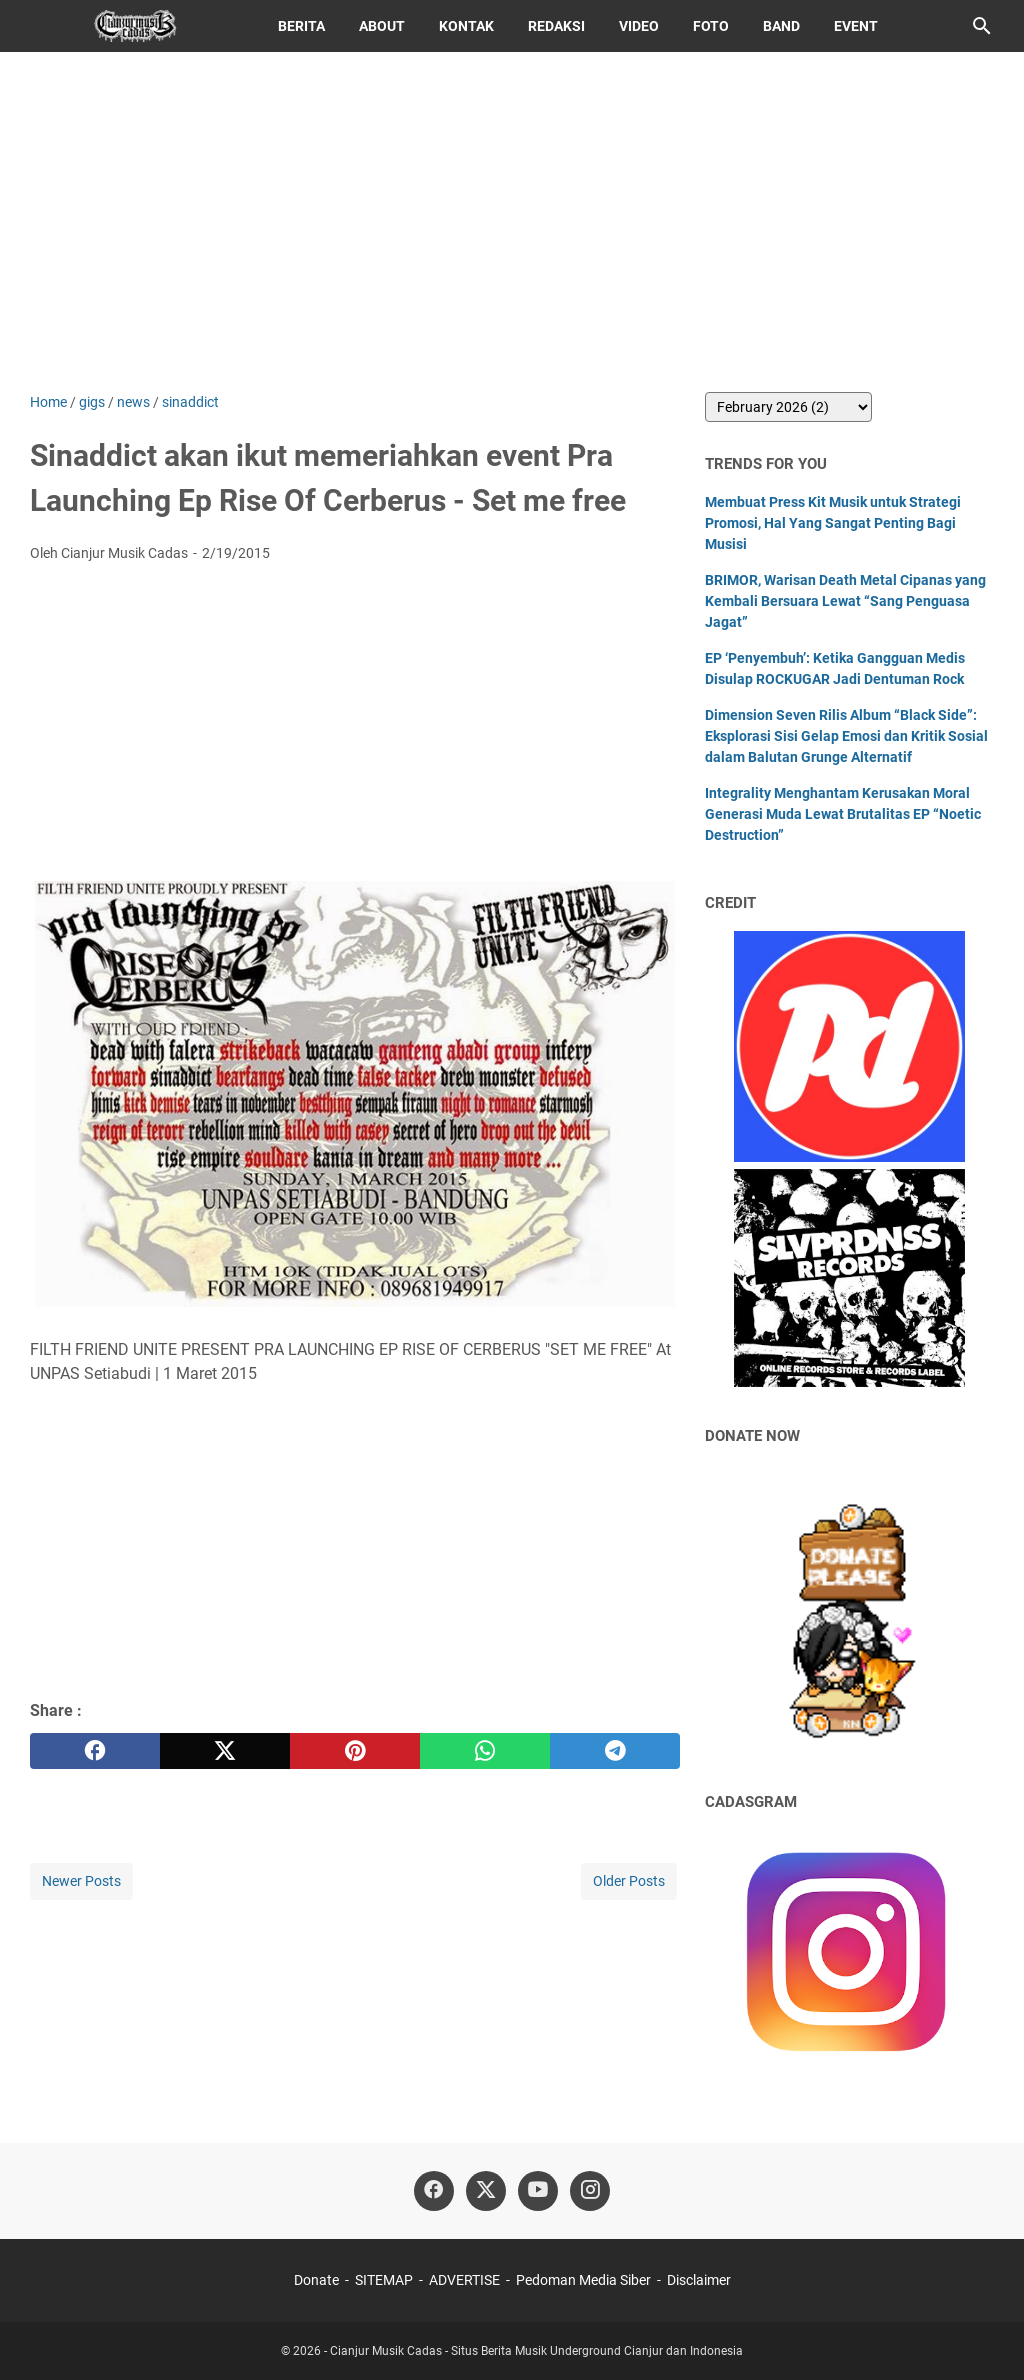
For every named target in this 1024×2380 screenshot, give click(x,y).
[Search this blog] (982, 26)
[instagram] (590, 2191)
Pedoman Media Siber (583, 2280)
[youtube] (538, 2191)
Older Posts (629, 1881)
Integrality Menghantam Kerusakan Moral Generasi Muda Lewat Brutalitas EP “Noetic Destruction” (843, 814)
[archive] (788, 407)
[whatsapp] (485, 1751)
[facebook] (95, 1751)
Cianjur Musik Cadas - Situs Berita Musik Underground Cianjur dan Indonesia (536, 2351)
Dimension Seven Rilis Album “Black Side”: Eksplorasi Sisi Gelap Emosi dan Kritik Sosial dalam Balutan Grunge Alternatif (846, 736)
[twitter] (225, 1751)
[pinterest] (355, 1751)
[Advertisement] (512, 222)
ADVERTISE (464, 2280)
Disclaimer (699, 2280)
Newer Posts (81, 1881)
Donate (316, 2280)
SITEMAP (384, 2280)
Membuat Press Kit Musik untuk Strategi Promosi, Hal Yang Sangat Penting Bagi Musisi (833, 523)
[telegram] (615, 1751)
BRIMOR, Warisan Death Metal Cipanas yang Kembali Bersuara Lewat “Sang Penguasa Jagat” (845, 601)
